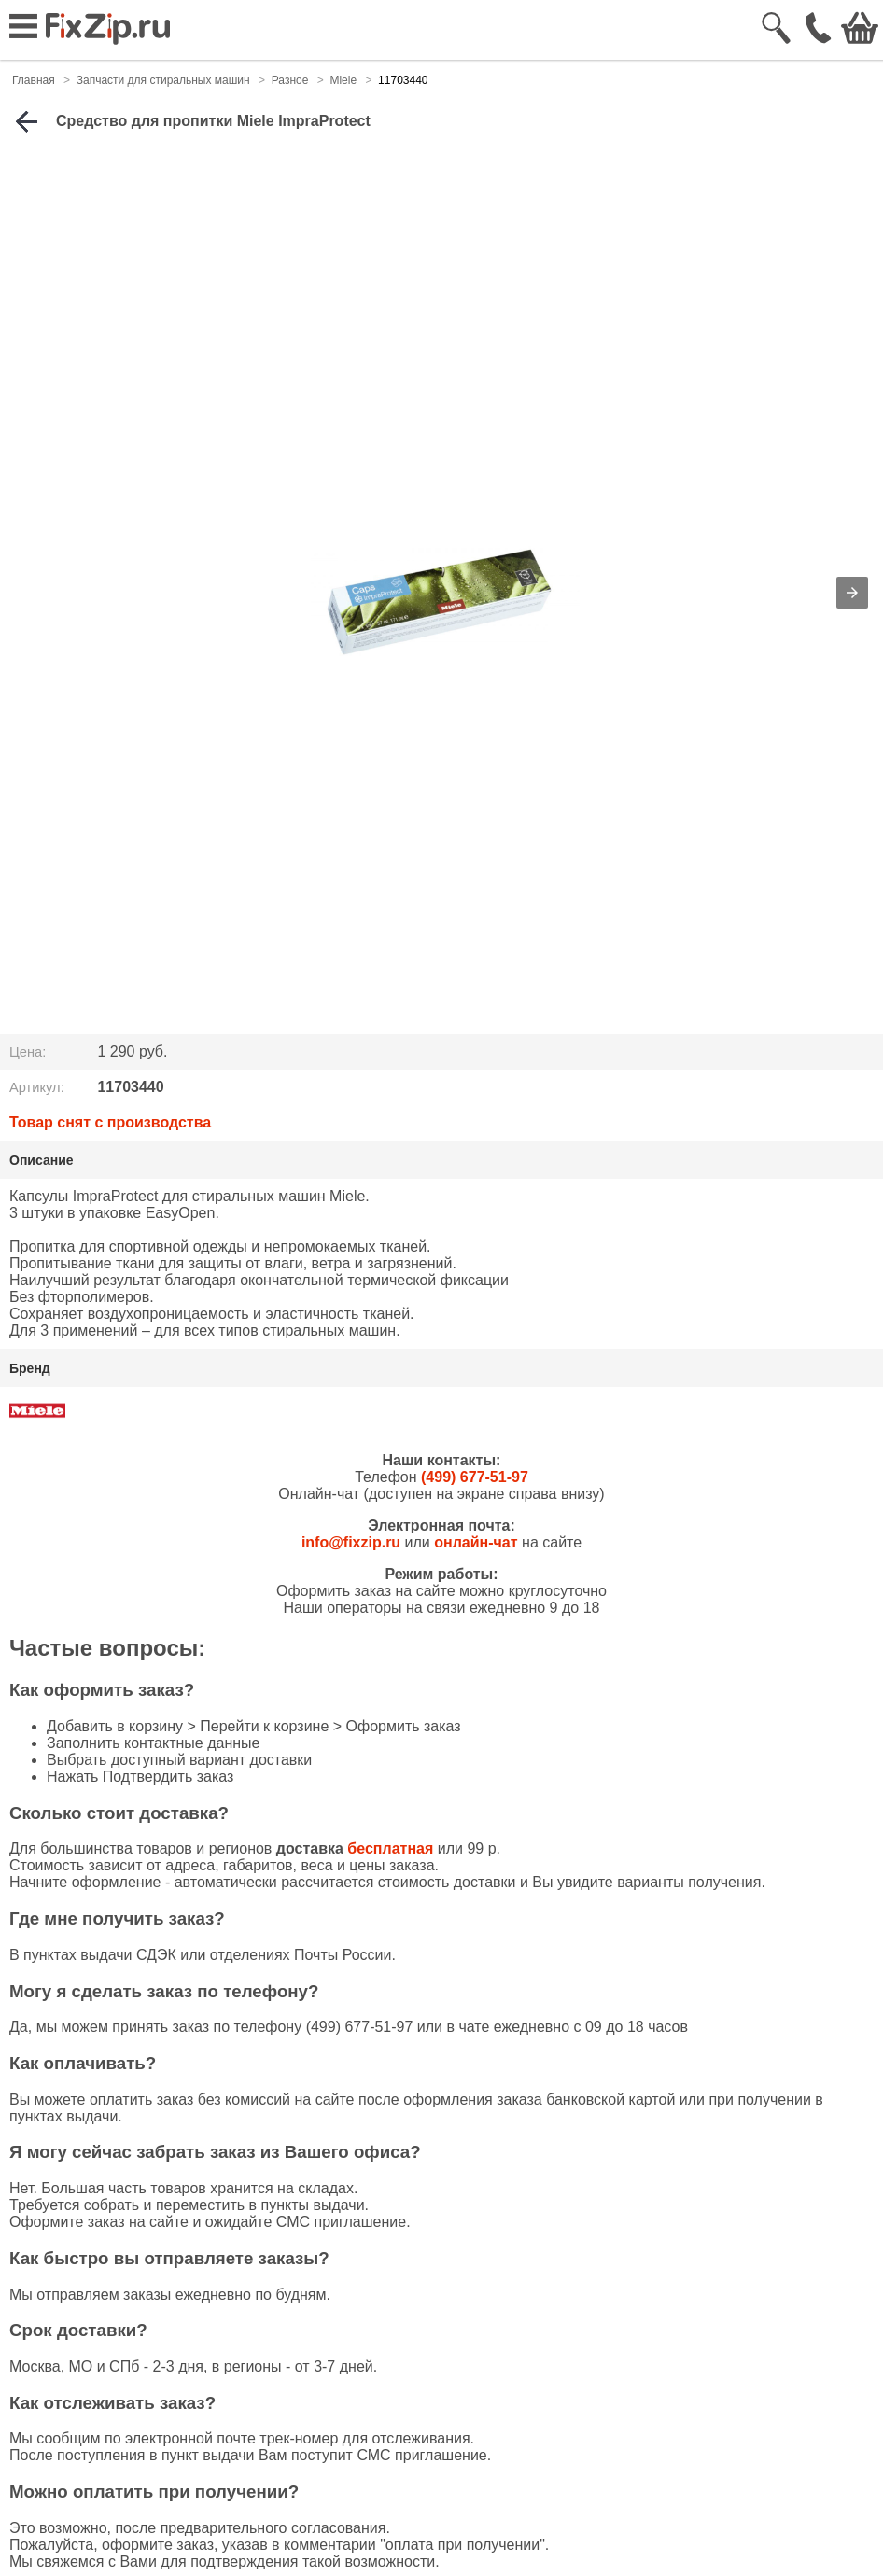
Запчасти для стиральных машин (163, 80)
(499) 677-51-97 (474, 1477)
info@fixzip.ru (350, 1542)
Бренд (29, 1368)
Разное (290, 80)
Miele (343, 80)
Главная (33, 80)
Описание (41, 1160)
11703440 (402, 80)
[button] (852, 593)
